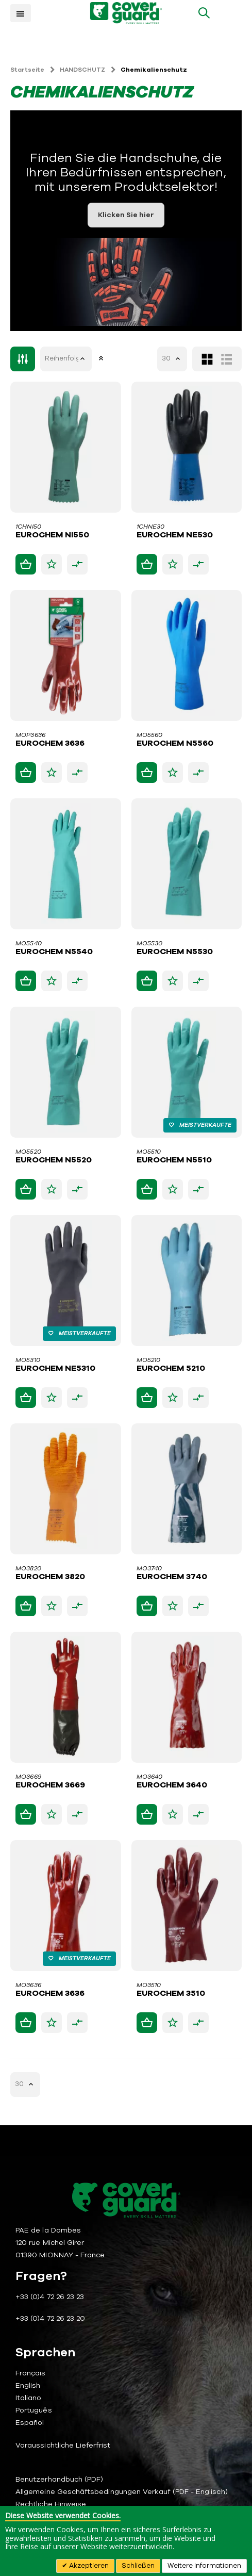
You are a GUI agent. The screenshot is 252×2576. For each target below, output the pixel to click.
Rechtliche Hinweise (50, 2504)
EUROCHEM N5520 (53, 1160)
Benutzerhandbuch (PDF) (59, 2479)
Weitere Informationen (204, 2565)
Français (30, 2373)
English (27, 2385)
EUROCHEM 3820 (50, 1577)
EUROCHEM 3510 (171, 1994)
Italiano (28, 2398)
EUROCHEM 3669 (50, 1785)
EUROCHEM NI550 (52, 535)
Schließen (138, 2565)
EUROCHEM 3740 (172, 1577)
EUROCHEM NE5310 (55, 1369)
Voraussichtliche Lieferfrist (62, 2445)
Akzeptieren (88, 2565)
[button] (51, 564)
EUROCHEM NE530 (175, 535)
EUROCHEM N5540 (54, 952)
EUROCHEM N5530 (175, 952)
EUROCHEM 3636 (50, 744)
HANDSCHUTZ (82, 70)
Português (33, 2410)
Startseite (27, 69)
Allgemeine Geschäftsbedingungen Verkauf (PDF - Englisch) (121, 2492)
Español (29, 2422)
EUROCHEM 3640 (172, 1785)
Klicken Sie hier (126, 215)
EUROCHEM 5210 (171, 1369)
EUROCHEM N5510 (174, 1160)
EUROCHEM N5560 (175, 744)
